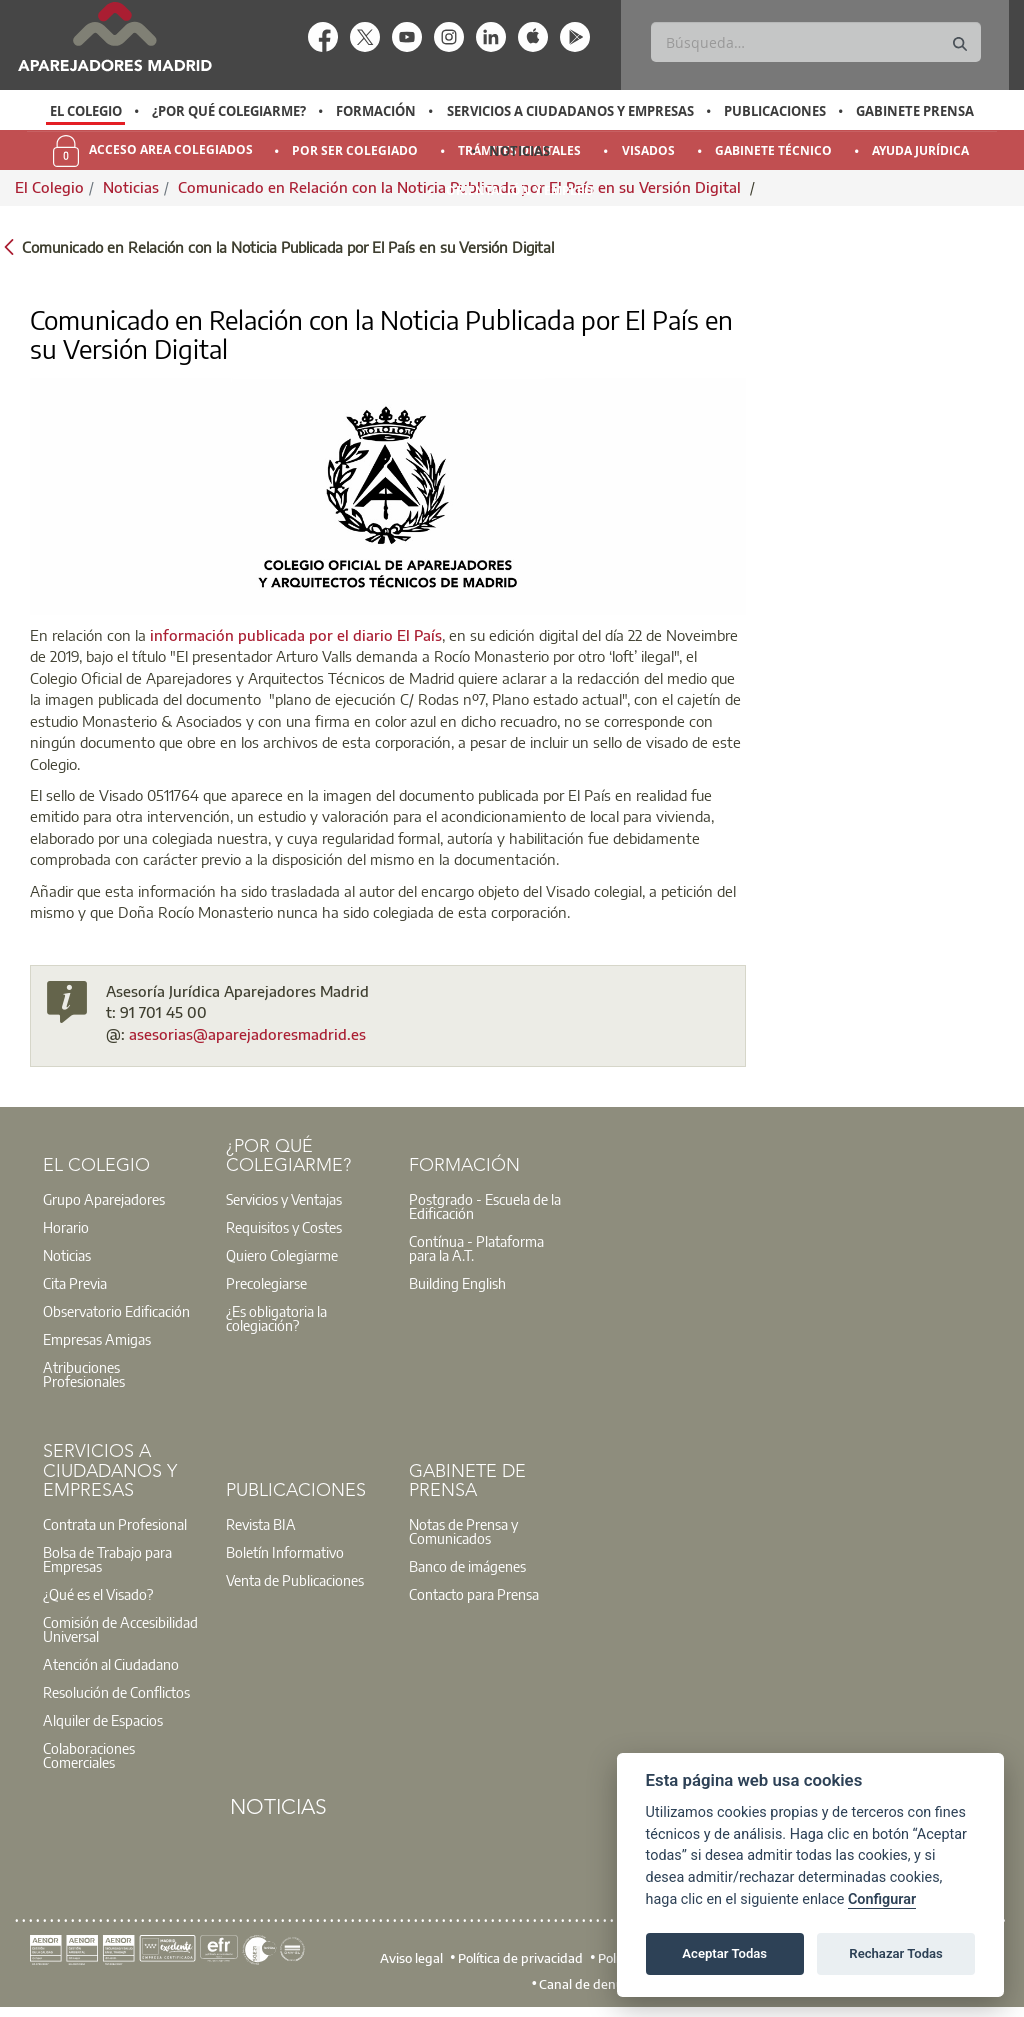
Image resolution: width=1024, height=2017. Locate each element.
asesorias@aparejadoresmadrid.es (247, 1034)
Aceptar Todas (724, 1953)
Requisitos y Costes (284, 1227)
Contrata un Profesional (115, 1524)
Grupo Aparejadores (104, 1199)
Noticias (519, 151)
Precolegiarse (266, 1283)
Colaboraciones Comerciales (89, 1755)
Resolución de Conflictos (116, 1692)
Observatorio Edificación (116, 1311)
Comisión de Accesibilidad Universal (120, 1629)
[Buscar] (815, 42)
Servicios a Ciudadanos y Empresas (570, 111)
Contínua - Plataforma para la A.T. (476, 1248)
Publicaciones (775, 111)
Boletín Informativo (285, 1552)
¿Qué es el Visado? (98, 1594)
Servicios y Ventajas (284, 1199)
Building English (457, 1283)
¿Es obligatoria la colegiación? (276, 1318)
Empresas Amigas (97, 1339)
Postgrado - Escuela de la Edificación (485, 1206)
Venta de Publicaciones (295, 1580)
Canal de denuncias (596, 1984)
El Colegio (86, 111)
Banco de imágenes (467, 1566)
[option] (85, 111)
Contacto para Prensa (474, 1594)
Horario (66, 1227)
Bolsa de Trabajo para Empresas (107, 1559)
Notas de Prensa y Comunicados (463, 1531)
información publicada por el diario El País (296, 635)
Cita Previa (75, 1283)
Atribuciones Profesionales (84, 1374)
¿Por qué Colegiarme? (229, 111)
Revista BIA (261, 1524)
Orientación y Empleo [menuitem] (520, 190)
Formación (376, 111)
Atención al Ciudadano (111, 1664)
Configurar (882, 1899)
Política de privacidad (520, 1958)
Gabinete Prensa (915, 111)
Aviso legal (411, 1958)
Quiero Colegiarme (282, 1255)
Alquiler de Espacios (103, 1720)
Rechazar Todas (896, 1953)
